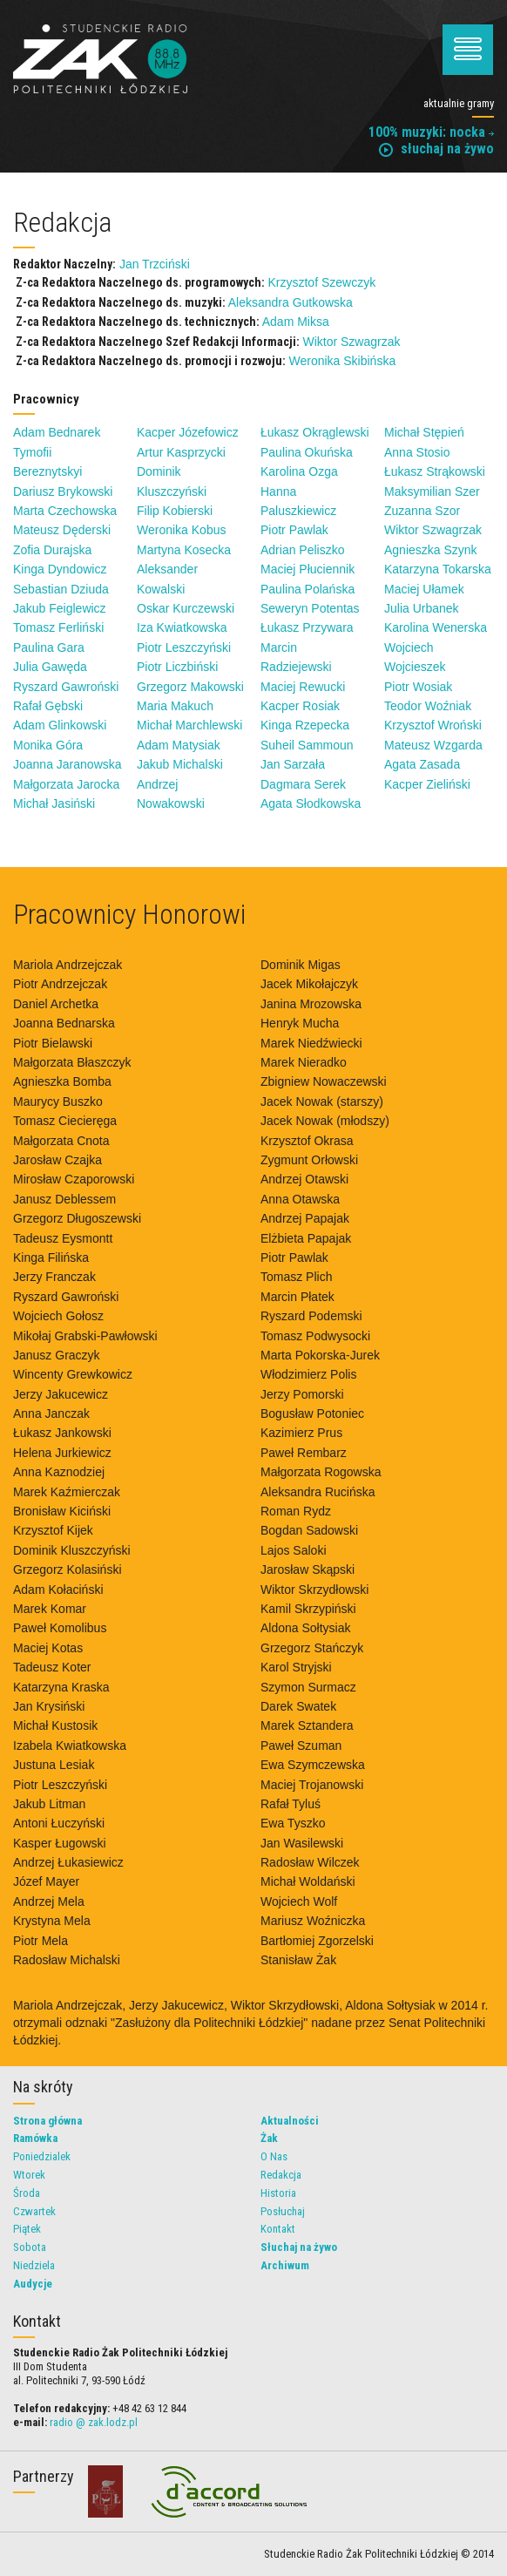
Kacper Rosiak (300, 706)
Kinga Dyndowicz (59, 569)
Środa (26, 2193)
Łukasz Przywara (307, 627)
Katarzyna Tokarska (437, 569)
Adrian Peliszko (302, 550)
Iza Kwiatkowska (181, 627)
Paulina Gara (48, 647)
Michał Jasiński (54, 803)
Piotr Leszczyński (184, 647)
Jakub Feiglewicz (59, 608)
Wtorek (29, 2174)
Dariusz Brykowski (62, 491)
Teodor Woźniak (427, 706)
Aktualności (289, 2120)
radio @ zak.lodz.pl (94, 2422)
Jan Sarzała (292, 764)
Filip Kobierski (175, 511)
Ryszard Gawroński (65, 687)
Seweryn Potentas (310, 608)
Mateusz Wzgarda (433, 745)
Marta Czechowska (65, 511)
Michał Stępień (424, 432)
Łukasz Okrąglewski (314, 432)
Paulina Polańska (307, 589)
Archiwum (284, 2265)
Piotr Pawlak (294, 530)
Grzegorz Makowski (190, 687)
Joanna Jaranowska (67, 764)
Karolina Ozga (299, 471)
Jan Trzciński (154, 264)
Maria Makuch (175, 706)
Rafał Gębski (48, 706)
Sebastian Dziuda (61, 589)
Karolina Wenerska (435, 627)
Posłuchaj (282, 2211)
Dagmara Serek (303, 784)
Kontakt (277, 2228)
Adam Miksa (295, 322)
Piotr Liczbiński (177, 667)
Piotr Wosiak (418, 687)
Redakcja (280, 2174)
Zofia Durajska (52, 550)
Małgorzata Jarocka (66, 784)
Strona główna (47, 2120)
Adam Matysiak (178, 745)
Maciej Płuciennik (307, 569)
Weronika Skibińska (341, 361)
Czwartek (34, 2211)
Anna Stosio (417, 452)
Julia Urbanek (421, 608)
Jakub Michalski (180, 764)
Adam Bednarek (56, 432)
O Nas (273, 2156)
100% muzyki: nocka (431, 132)
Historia (278, 2193)
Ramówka (35, 2138)
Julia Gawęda (50, 667)
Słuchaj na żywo (298, 2247)
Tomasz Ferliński (58, 627)
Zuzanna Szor (422, 511)
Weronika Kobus (181, 530)
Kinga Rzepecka (304, 725)
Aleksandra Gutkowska (290, 302)
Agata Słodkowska (310, 803)
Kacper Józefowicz (188, 432)
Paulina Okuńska (306, 452)
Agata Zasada (422, 764)
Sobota (29, 2247)
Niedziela (34, 2265)
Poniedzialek (42, 2156)
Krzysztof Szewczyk (321, 282)
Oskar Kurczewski (185, 608)
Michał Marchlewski (189, 725)
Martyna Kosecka (184, 550)
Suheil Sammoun (307, 745)
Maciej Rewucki (302, 687)
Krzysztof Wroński (433, 725)
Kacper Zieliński (427, 784)
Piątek (27, 2228)
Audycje (32, 2283)
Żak (269, 2138)
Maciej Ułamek (424, 589)
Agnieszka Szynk (430, 550)
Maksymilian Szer (432, 491)
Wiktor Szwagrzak (351, 342)
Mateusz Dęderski (62, 530)
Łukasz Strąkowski (434, 471)
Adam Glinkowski (59, 725)
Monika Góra (48, 745)
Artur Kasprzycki (181, 452)
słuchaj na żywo (436, 148)
